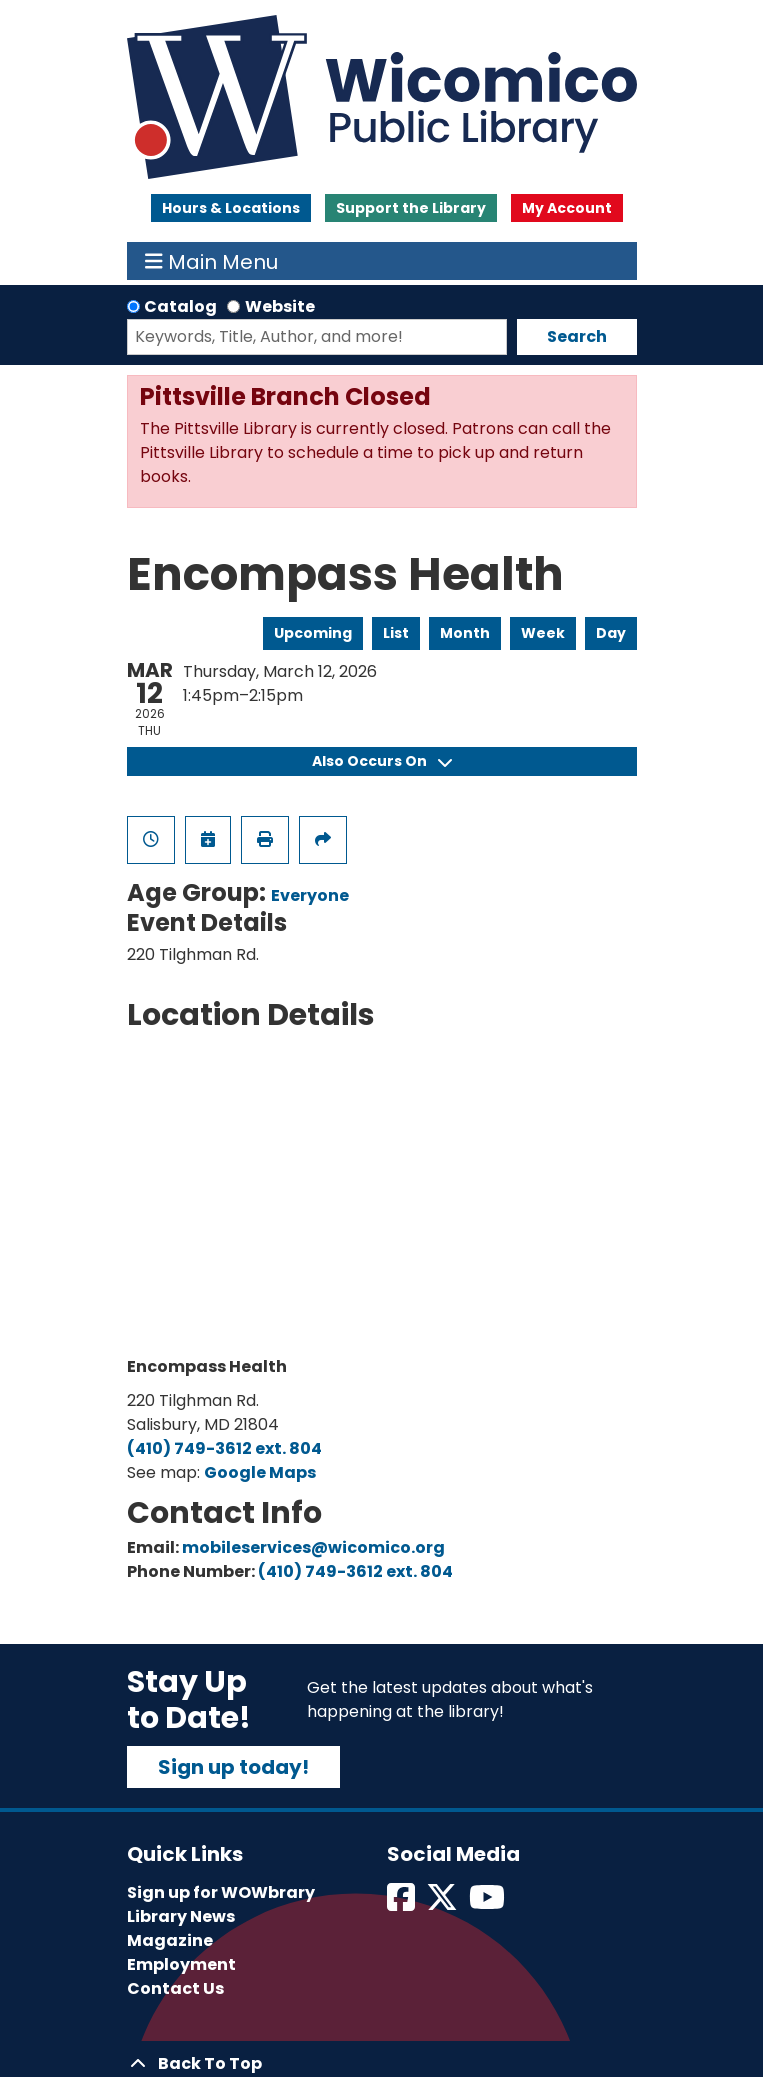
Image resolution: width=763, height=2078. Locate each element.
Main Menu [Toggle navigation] (211, 261)
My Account (567, 208)
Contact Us (175, 1988)
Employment (181, 1964)
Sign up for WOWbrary (221, 1892)
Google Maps (260, 1472)
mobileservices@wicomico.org (313, 1547)
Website (280, 306)
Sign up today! (233, 1767)
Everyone (310, 895)
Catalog (180, 306)
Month (465, 633)
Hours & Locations (231, 208)
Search (577, 336)
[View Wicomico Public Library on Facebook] (402, 1903)
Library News (181, 1916)
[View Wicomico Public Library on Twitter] (443, 1903)
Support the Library (411, 208)
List (396, 633)
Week (543, 633)
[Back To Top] (382, 2064)
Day (611, 633)
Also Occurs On (382, 761)
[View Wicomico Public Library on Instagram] (488, 1903)
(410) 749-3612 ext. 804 (224, 1448)
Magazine (170, 1940)
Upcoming (313, 633)
